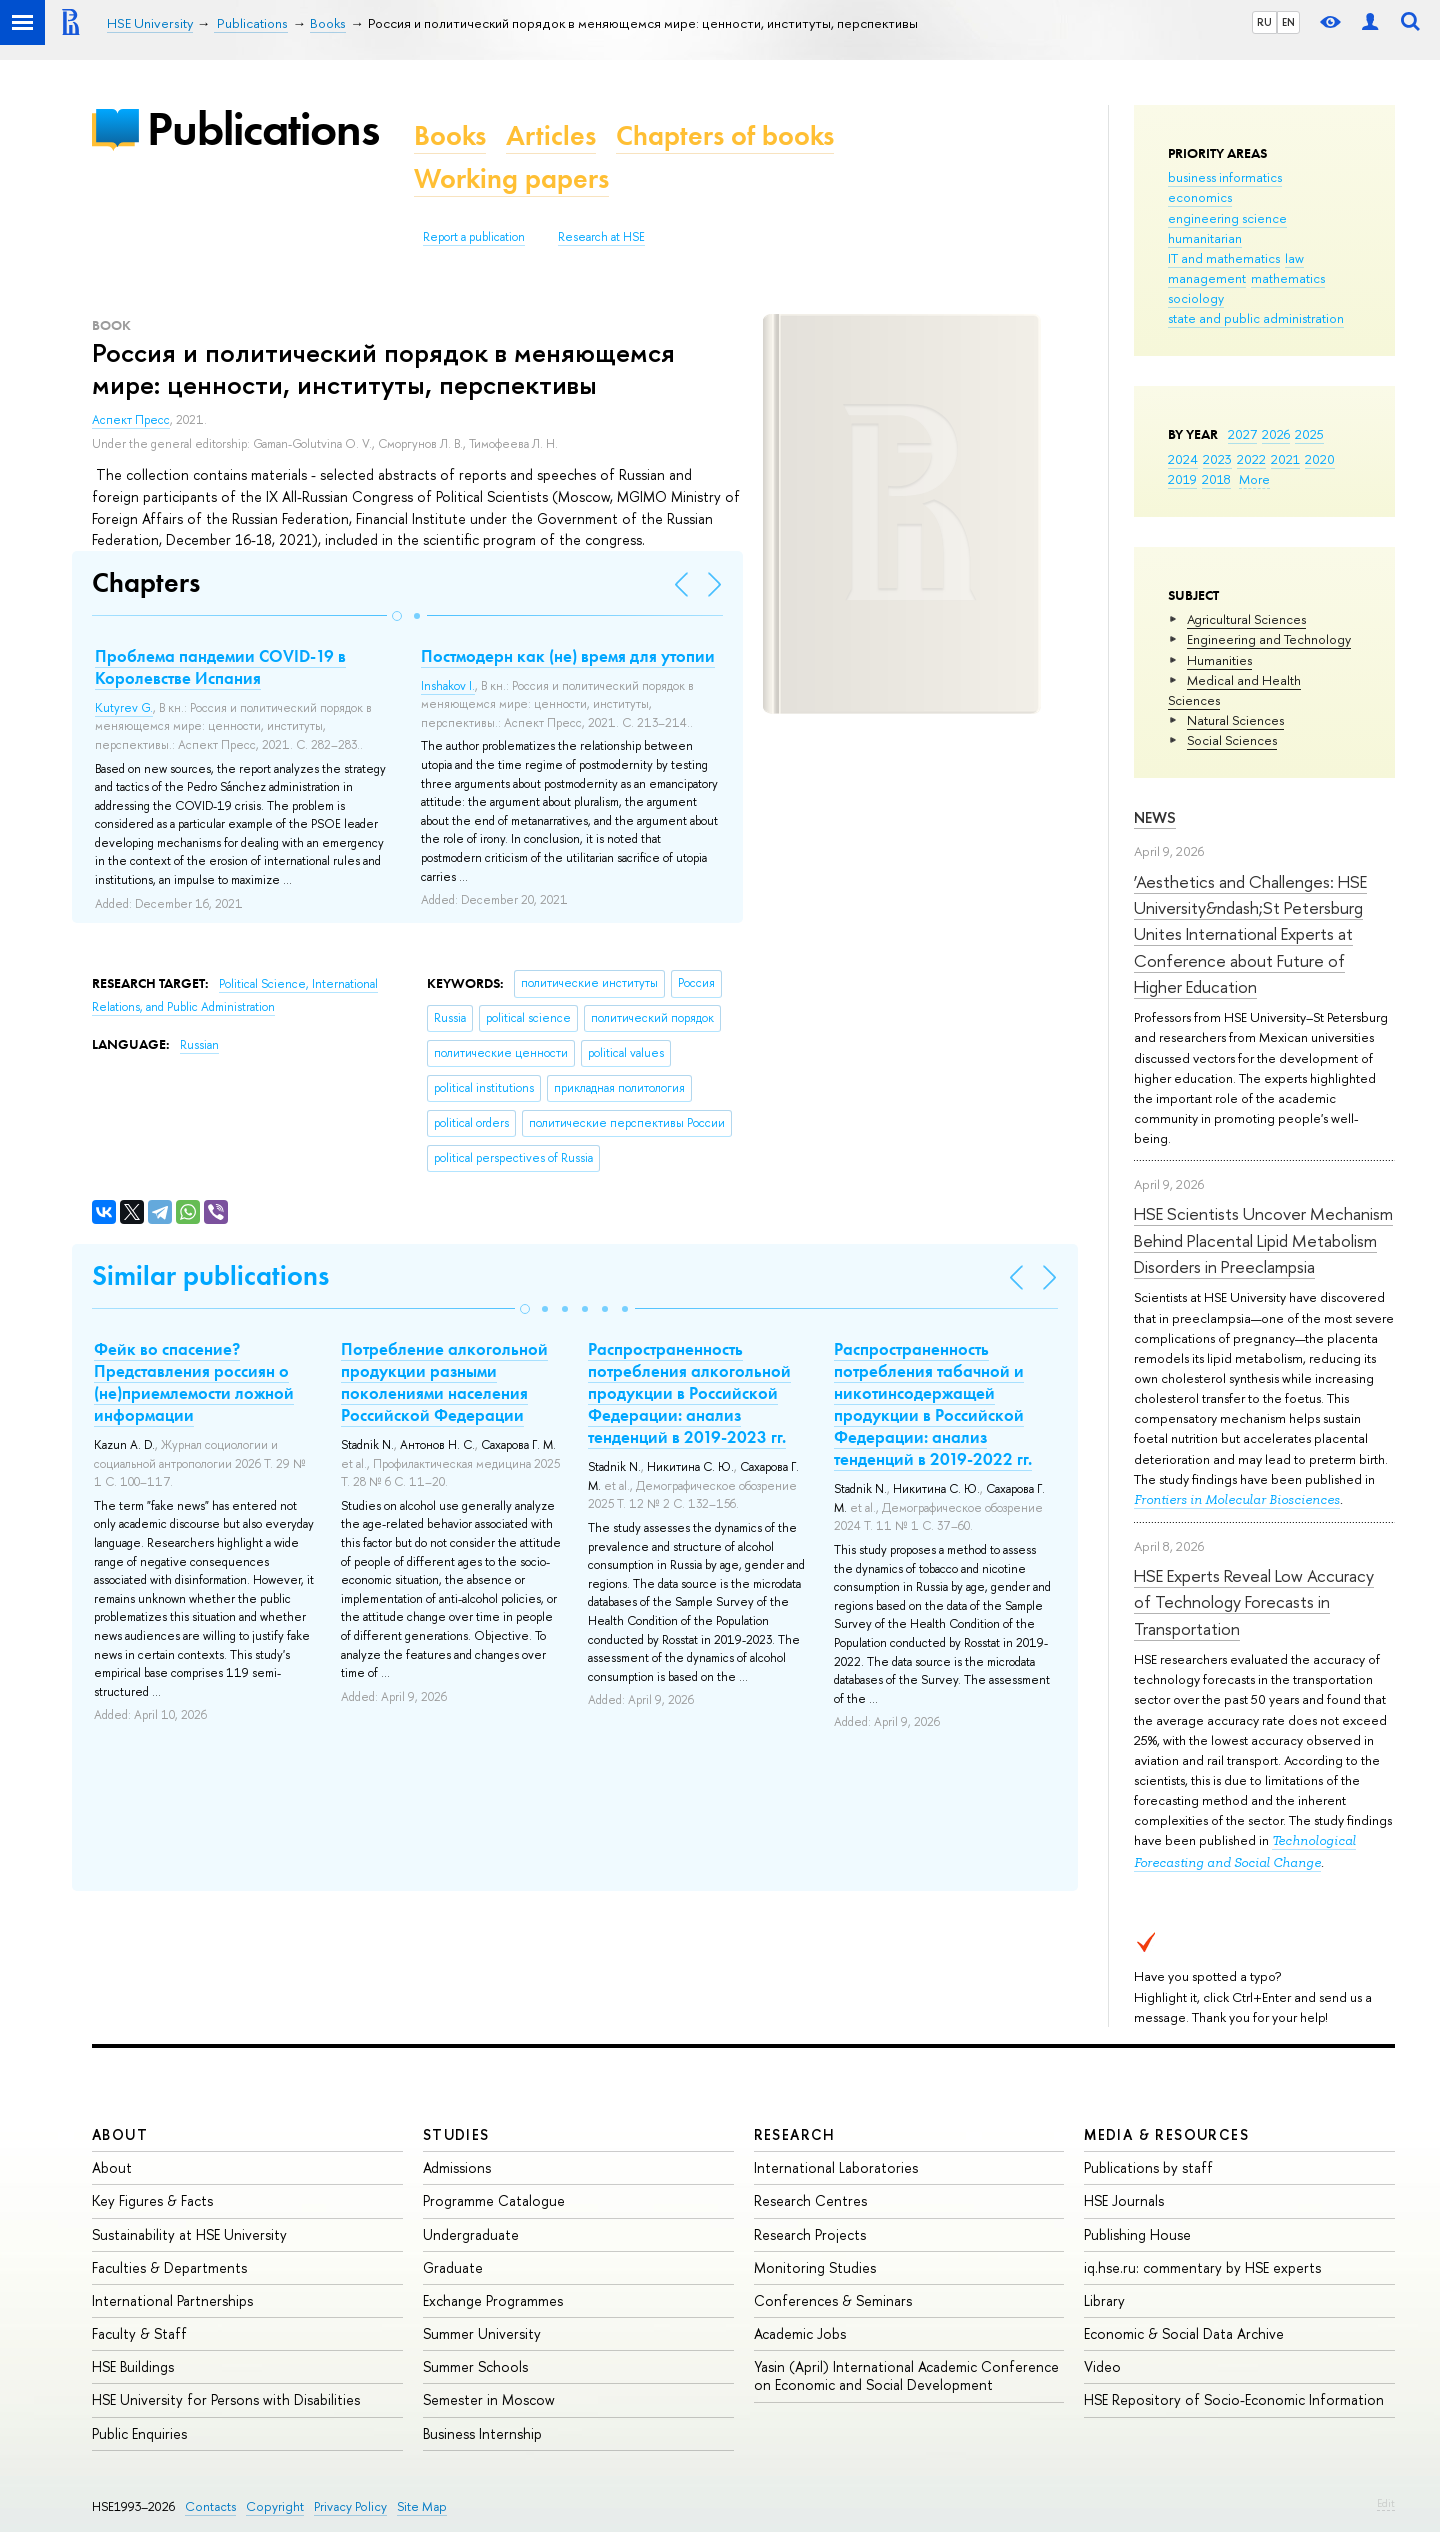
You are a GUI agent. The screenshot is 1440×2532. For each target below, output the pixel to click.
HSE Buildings (133, 2366)
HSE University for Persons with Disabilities (226, 2399)
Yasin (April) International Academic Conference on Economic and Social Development (906, 2375)
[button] (397, 616)
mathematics (1288, 278)
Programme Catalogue (494, 2200)
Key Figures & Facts (152, 2200)
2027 (1242, 434)
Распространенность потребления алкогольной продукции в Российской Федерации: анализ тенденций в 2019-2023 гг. (689, 1393)
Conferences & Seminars (833, 2300)
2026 (1276, 434)
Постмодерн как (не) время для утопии (568, 656)
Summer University (482, 2333)
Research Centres (810, 2200)
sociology (1196, 298)
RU (1264, 22)
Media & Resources (1166, 2134)
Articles (551, 135)
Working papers (511, 178)
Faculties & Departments (169, 2267)
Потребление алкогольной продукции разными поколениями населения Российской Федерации (444, 1382)
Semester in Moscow (489, 2399)
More (1254, 479)
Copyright (275, 2506)
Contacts (210, 2506)
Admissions (457, 2167)
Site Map (422, 2506)
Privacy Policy (350, 2506)
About (120, 2134)
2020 (1320, 459)
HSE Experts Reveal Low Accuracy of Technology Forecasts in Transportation (1254, 1602)
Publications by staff (1148, 2167)
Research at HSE (601, 237)
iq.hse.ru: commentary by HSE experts (1202, 2267)
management (1207, 278)
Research (795, 2134)
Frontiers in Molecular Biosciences (1237, 1499)
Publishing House (1137, 2234)
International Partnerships (172, 2300)
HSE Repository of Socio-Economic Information (1234, 2399)
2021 (1285, 459)
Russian (199, 1045)
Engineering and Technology (1269, 639)
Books (450, 135)
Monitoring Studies (815, 2267)
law (1294, 258)
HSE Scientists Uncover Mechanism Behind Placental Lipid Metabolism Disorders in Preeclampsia (1263, 1240)
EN (1288, 22)
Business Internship (482, 2433)
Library (1104, 2300)
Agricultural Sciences (1246, 619)
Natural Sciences (1235, 720)
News (1155, 817)
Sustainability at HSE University (189, 2234)
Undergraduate (471, 2234)
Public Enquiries (139, 2433)
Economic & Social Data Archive (1184, 2333)
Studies (456, 2134)
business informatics (1225, 177)
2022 (1251, 459)
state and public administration (1256, 318)
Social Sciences (1232, 740)
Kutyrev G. (124, 708)
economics (1200, 197)
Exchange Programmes (493, 2300)
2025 (1309, 434)
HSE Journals (1124, 2200)
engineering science (1227, 218)
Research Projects (810, 2234)
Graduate (453, 2267)
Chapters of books (725, 135)
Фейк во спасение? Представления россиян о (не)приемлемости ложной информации (194, 1382)
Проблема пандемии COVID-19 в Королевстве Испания (220, 667)
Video (1102, 2366)
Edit (1386, 2503)
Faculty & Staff (139, 2333)
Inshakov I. (448, 686)
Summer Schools (475, 2366)
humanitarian (1205, 238)
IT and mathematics (1224, 258)
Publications (263, 128)
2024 (1183, 459)
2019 (1182, 479)
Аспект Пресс (131, 420)
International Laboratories (836, 2167)
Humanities (1219, 660)
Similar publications (210, 1275)
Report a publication (474, 237)
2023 (1217, 459)
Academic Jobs (800, 2333)
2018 (1216, 479)
